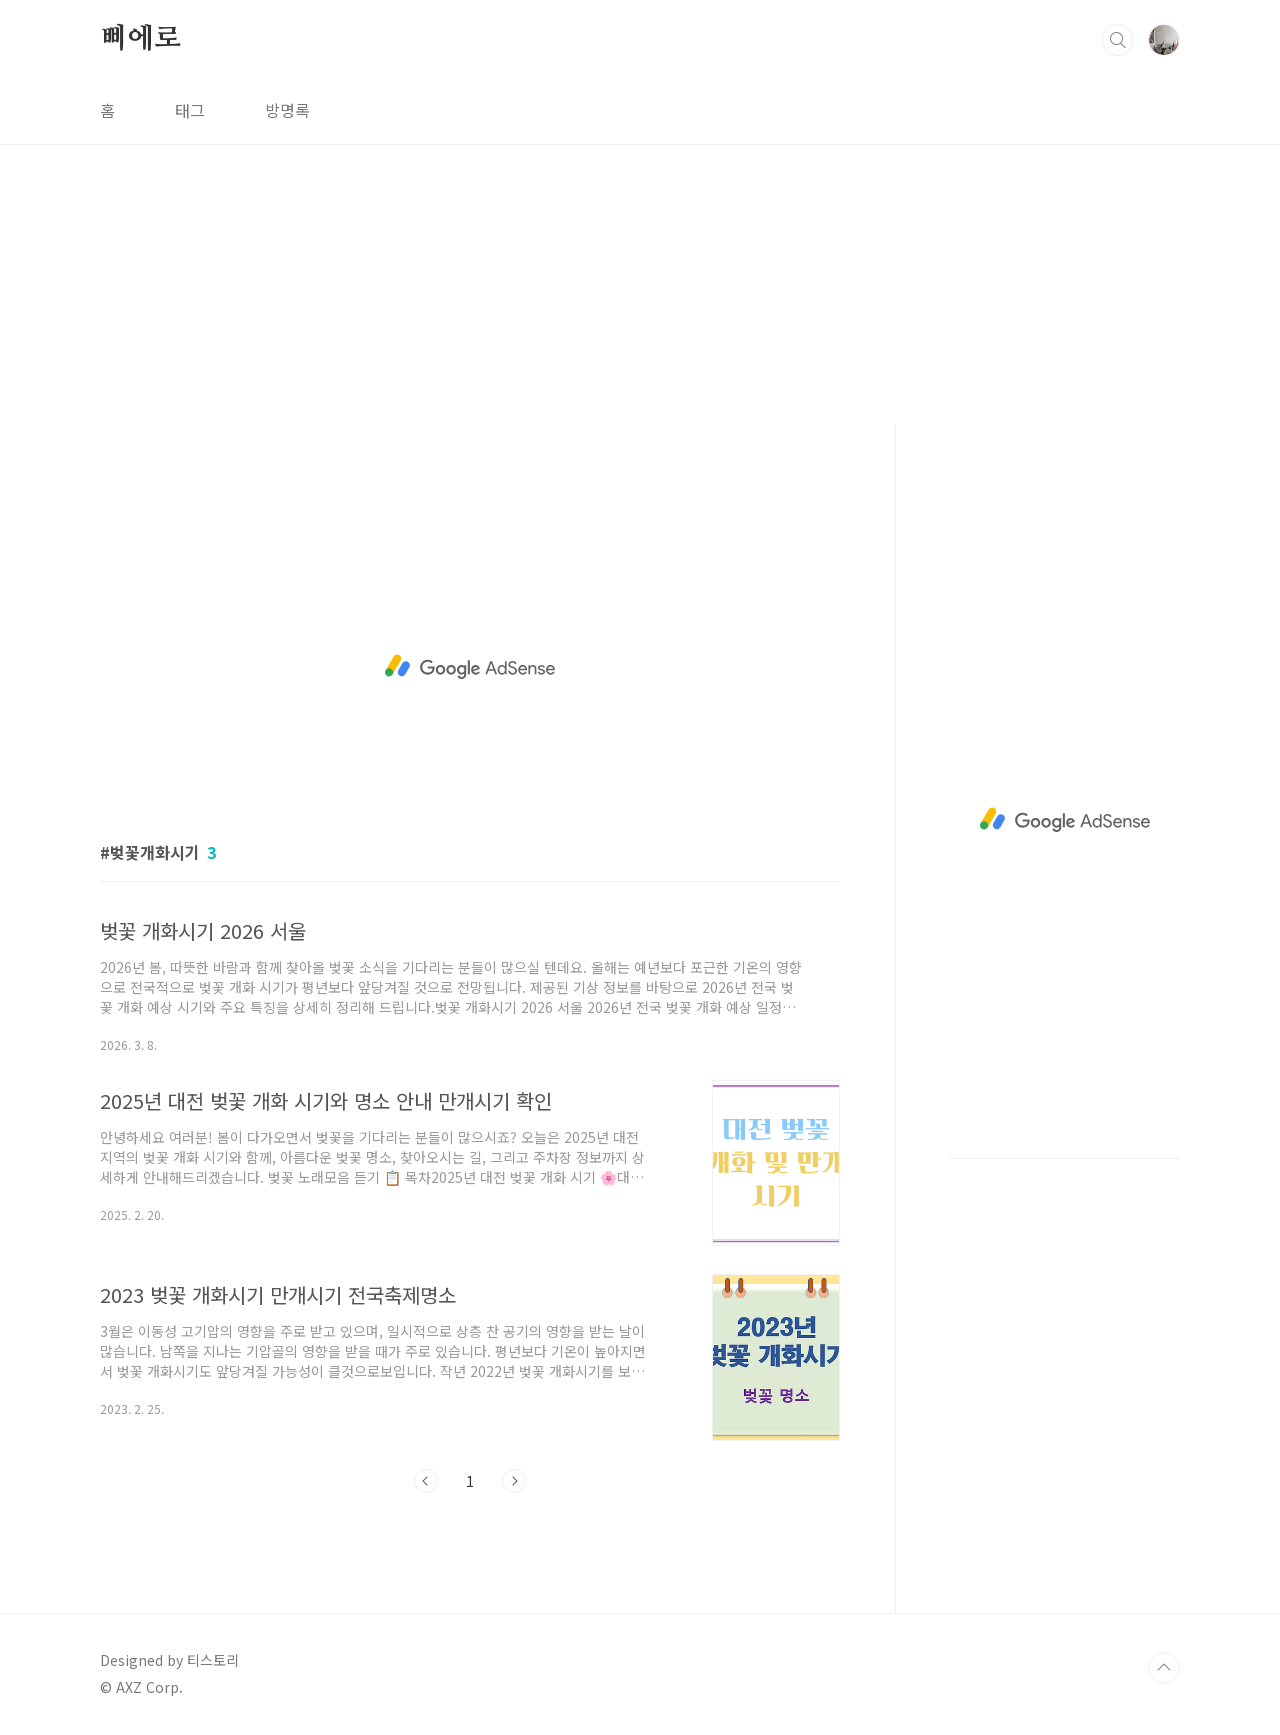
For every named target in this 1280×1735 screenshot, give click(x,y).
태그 (190, 110)
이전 (426, 1481)
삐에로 (140, 39)
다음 (514, 1481)
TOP (1164, 1668)
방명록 (287, 110)
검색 (1118, 40)
